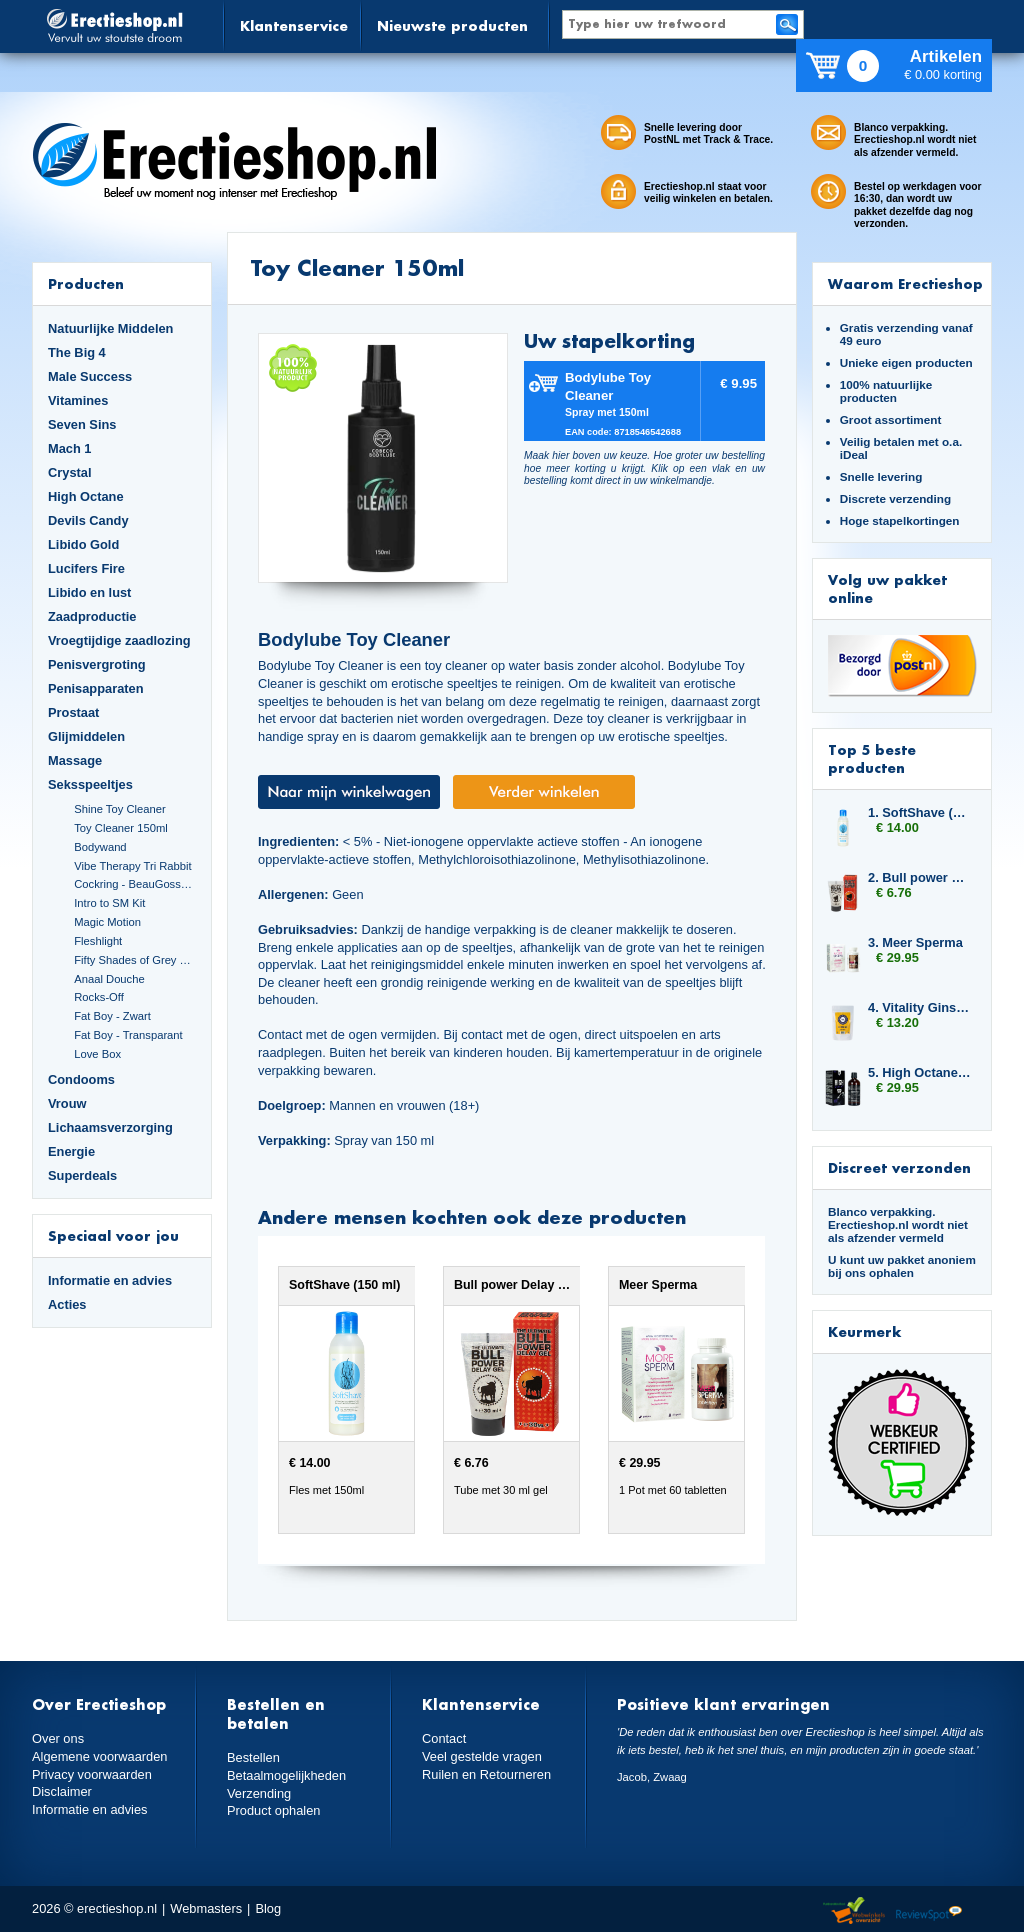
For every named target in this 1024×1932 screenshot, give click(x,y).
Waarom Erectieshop (905, 283)
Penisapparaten (96, 688)
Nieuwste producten (452, 25)
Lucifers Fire (86, 568)
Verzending (259, 1793)
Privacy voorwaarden (92, 1774)
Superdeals (82, 1175)
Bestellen (253, 1757)
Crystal (70, 472)
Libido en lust (89, 592)
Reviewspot (929, 1911)
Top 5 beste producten (872, 758)
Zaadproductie (92, 616)
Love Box (97, 1054)
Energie (71, 1151)
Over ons (58, 1738)
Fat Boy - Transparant (128, 1035)
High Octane (86, 496)
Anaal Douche (109, 979)
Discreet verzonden (899, 1167)
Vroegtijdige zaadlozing (119, 640)
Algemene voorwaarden (100, 1756)
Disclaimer (62, 1791)
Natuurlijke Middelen (110, 328)
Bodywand (100, 847)
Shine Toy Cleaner (119, 809)
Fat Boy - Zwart (112, 1016)
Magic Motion (107, 922)
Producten (86, 283)
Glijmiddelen (86, 736)
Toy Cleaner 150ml (121, 828)
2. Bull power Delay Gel (920, 877)
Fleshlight (98, 941)
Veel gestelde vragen (482, 1756)
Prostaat (73, 712)
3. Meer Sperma (915, 942)
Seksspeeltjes (90, 784)
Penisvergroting (97, 664)
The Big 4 (77, 352)
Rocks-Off (99, 997)
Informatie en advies (110, 1280)
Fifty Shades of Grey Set (135, 960)
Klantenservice (294, 25)
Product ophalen (273, 1810)
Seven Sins (82, 424)
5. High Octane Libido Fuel (920, 1072)
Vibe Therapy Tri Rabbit (132, 866)
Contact (444, 1738)
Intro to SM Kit (109, 903)
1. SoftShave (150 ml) (920, 812)
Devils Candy (88, 520)
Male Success (90, 376)
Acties (67, 1304)
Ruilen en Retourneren (486, 1774)
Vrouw (67, 1103)
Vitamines (78, 400)
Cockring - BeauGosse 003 (135, 884)
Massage (75, 760)
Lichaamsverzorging (110, 1127)
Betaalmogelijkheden (286, 1775)
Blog (268, 1908)
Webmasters (206, 1908)
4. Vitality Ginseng (920, 1007)
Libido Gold (83, 544)
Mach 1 (70, 448)
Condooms (81, 1079)
